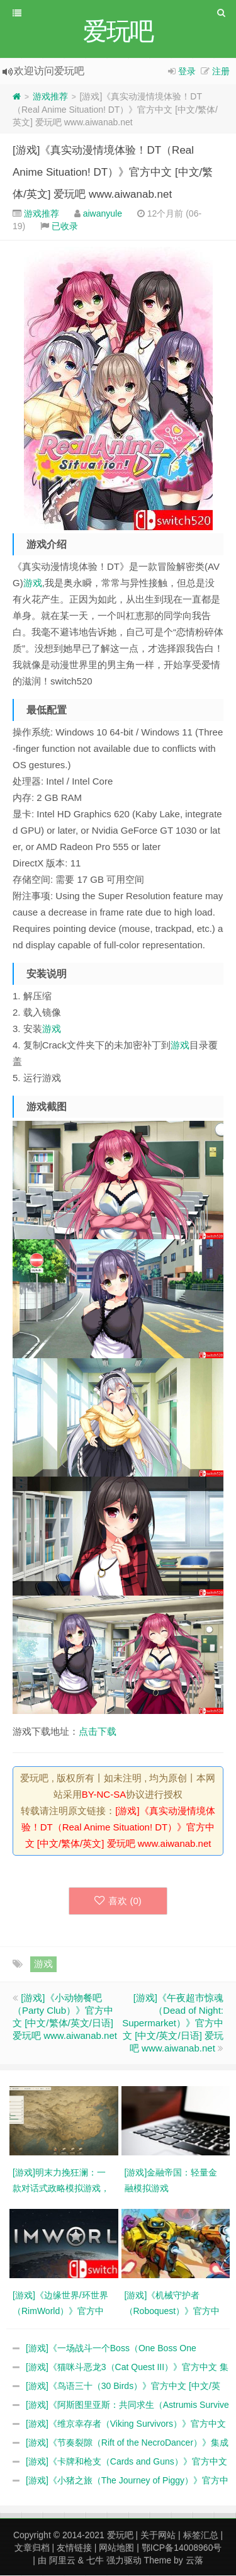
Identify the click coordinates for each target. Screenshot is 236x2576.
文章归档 (32, 2548)
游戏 (32, 583)
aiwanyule (102, 214)
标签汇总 (200, 2536)
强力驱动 (124, 2561)
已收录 (65, 227)
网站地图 (116, 2548)
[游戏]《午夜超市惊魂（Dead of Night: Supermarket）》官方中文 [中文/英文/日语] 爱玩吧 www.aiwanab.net (172, 2023)
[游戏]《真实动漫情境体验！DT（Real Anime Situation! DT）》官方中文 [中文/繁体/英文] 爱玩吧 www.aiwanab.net (113, 173)
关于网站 (158, 2536)
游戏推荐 (50, 97)
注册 (221, 72)
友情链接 (74, 2548)
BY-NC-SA (104, 1795)
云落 (194, 2561)
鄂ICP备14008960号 (182, 2548)
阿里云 (62, 2561)
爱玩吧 (120, 2536)
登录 (187, 72)
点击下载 (97, 1732)
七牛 (95, 2561)
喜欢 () (118, 1901)
